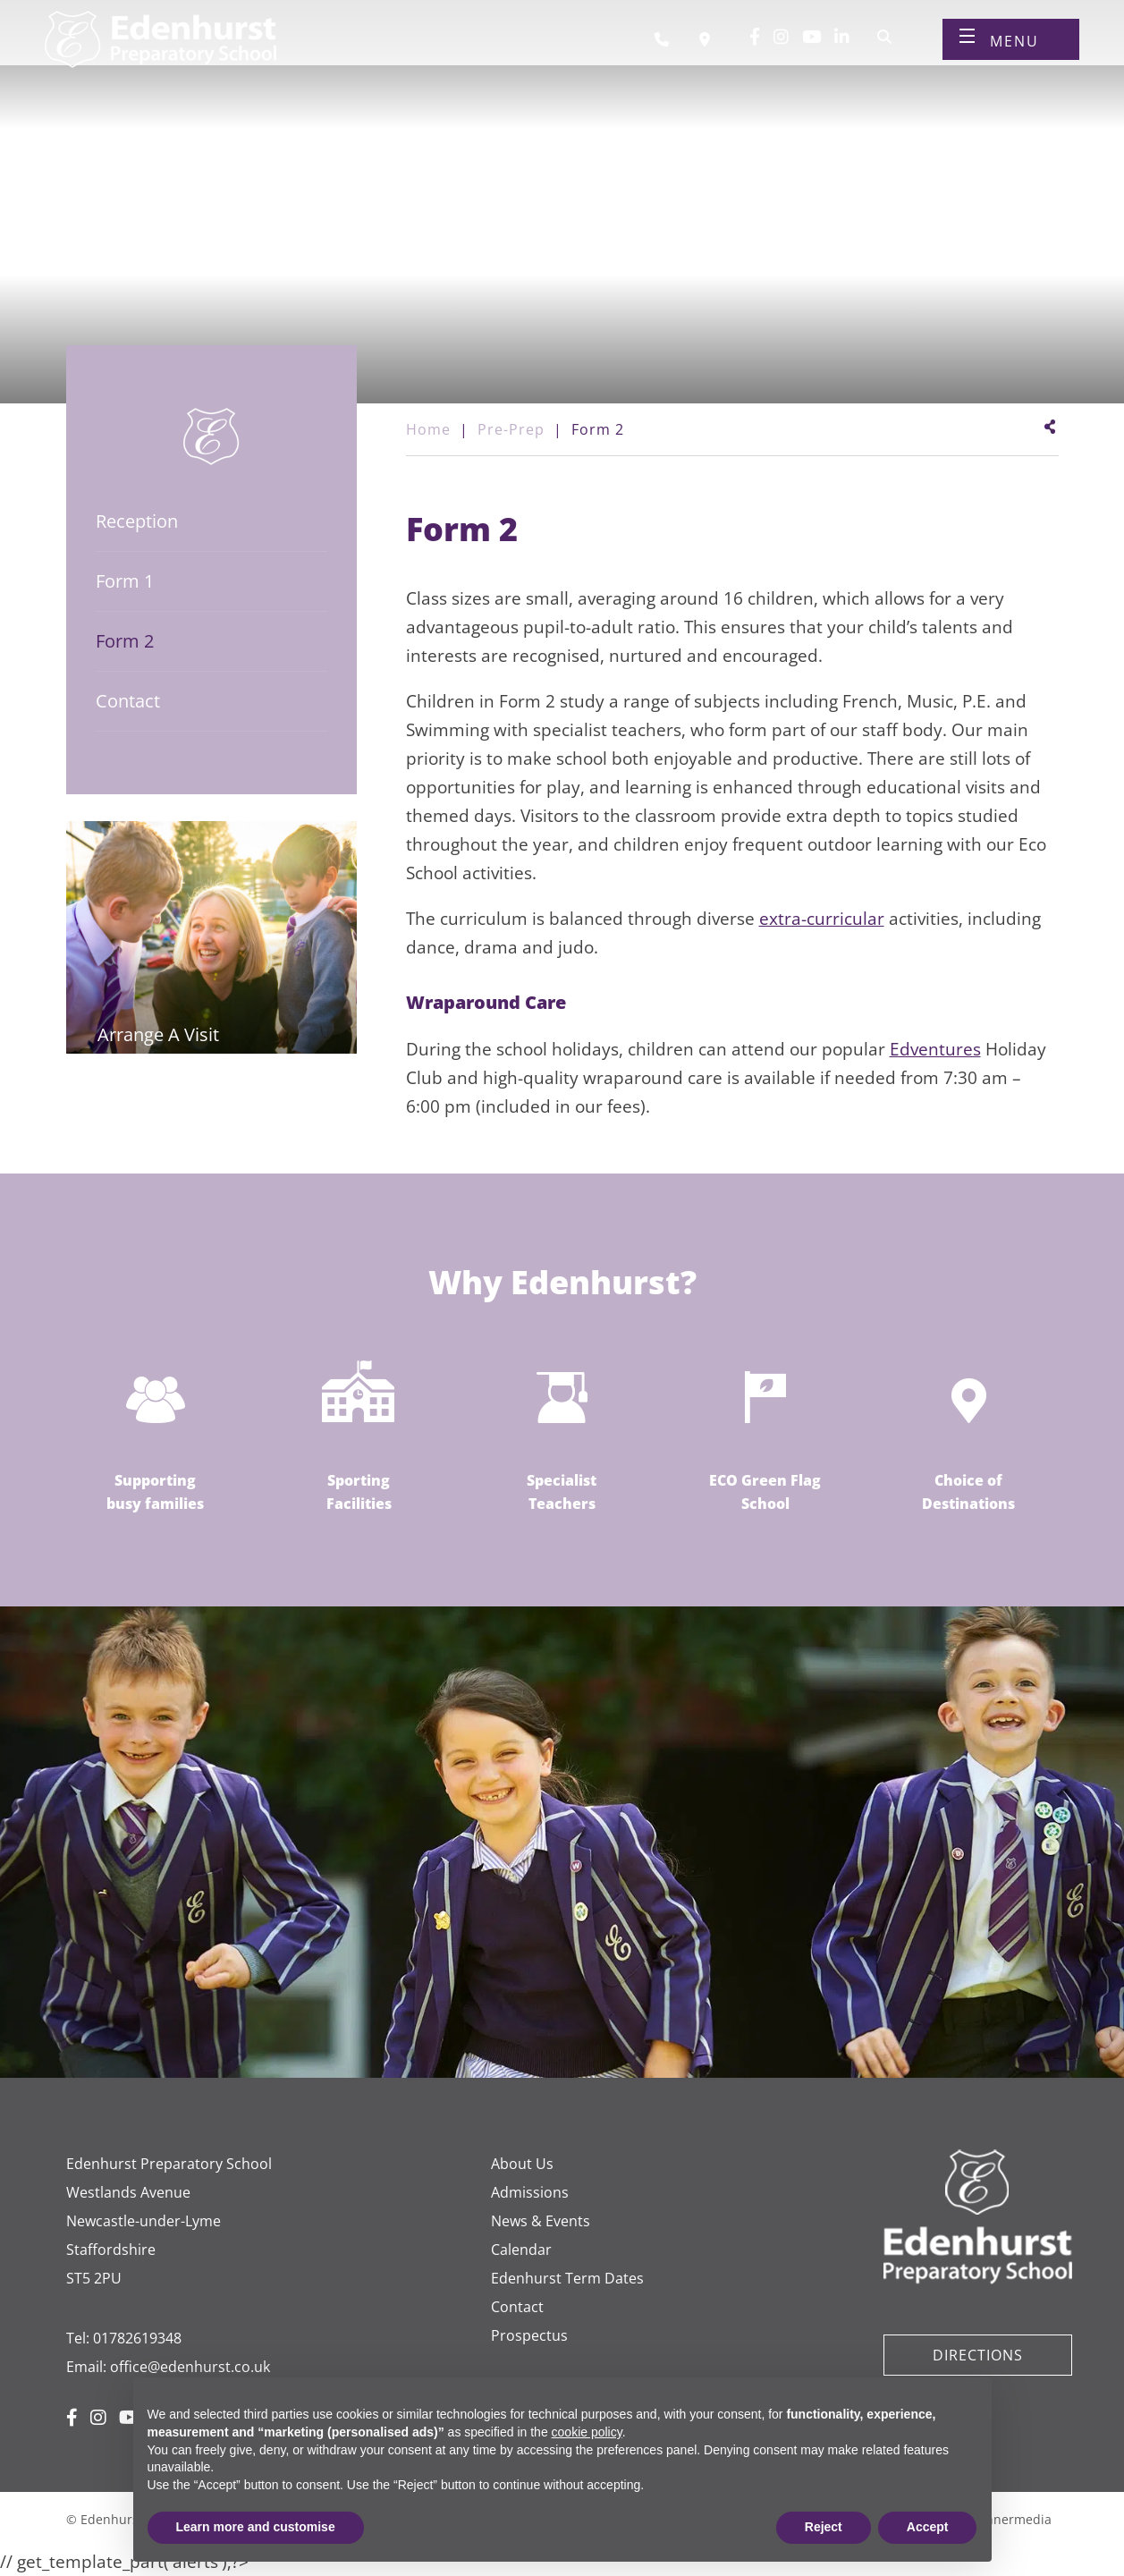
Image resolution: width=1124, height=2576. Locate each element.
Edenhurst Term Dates (567, 2278)
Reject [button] (823, 2527)
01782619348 (137, 2338)
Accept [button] (928, 2527)
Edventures (935, 1049)
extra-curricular (821, 918)
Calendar (521, 2249)
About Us (522, 2164)
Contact (517, 2307)
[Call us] (668, 52)
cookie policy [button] (587, 2432)
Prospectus (529, 2335)
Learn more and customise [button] (255, 2527)
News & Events (540, 2221)
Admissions (530, 2192)
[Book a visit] (709, 52)
